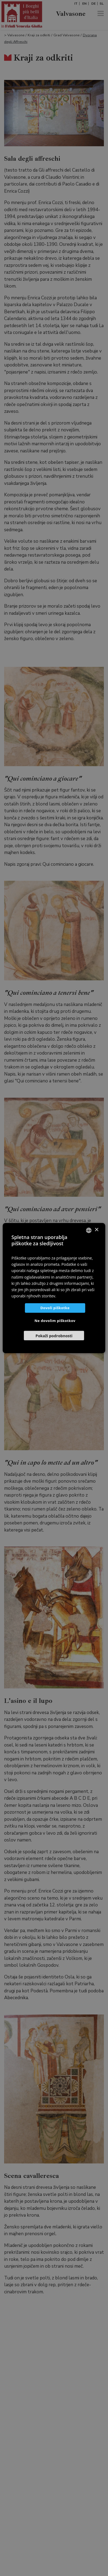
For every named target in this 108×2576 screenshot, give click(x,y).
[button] (54, 1335)
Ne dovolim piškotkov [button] (55, 1320)
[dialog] (54, 1288)
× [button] (96, 1230)
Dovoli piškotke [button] (55, 1307)
